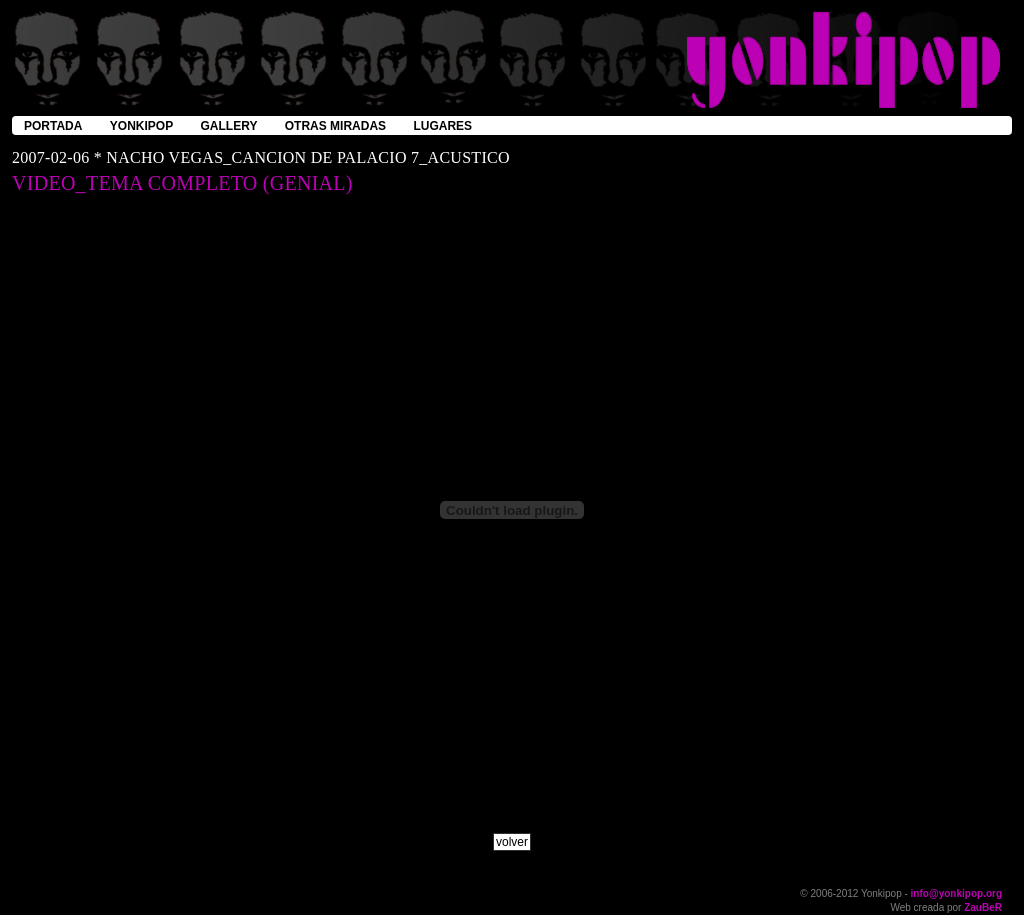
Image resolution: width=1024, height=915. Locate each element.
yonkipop (141, 126)
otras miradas (335, 126)
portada (53, 126)
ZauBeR (983, 907)
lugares (442, 126)
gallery (229, 126)
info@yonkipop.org (956, 893)
